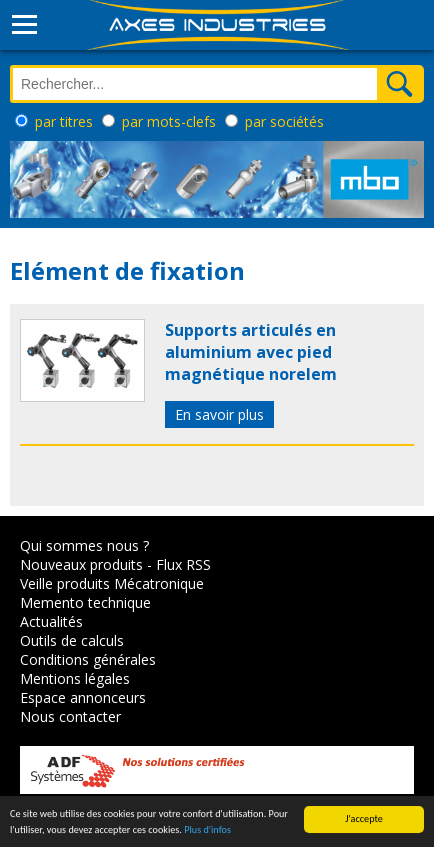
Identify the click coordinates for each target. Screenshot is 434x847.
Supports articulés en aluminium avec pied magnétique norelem (251, 352)
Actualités (51, 621)
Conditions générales (88, 659)
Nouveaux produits (81, 564)
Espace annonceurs (83, 697)
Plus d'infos (207, 830)
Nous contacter (70, 716)
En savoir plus (219, 414)
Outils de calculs (72, 640)
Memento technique (85, 602)
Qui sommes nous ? (84, 545)
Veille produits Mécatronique (112, 583)
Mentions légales (75, 678)
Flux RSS (183, 564)
